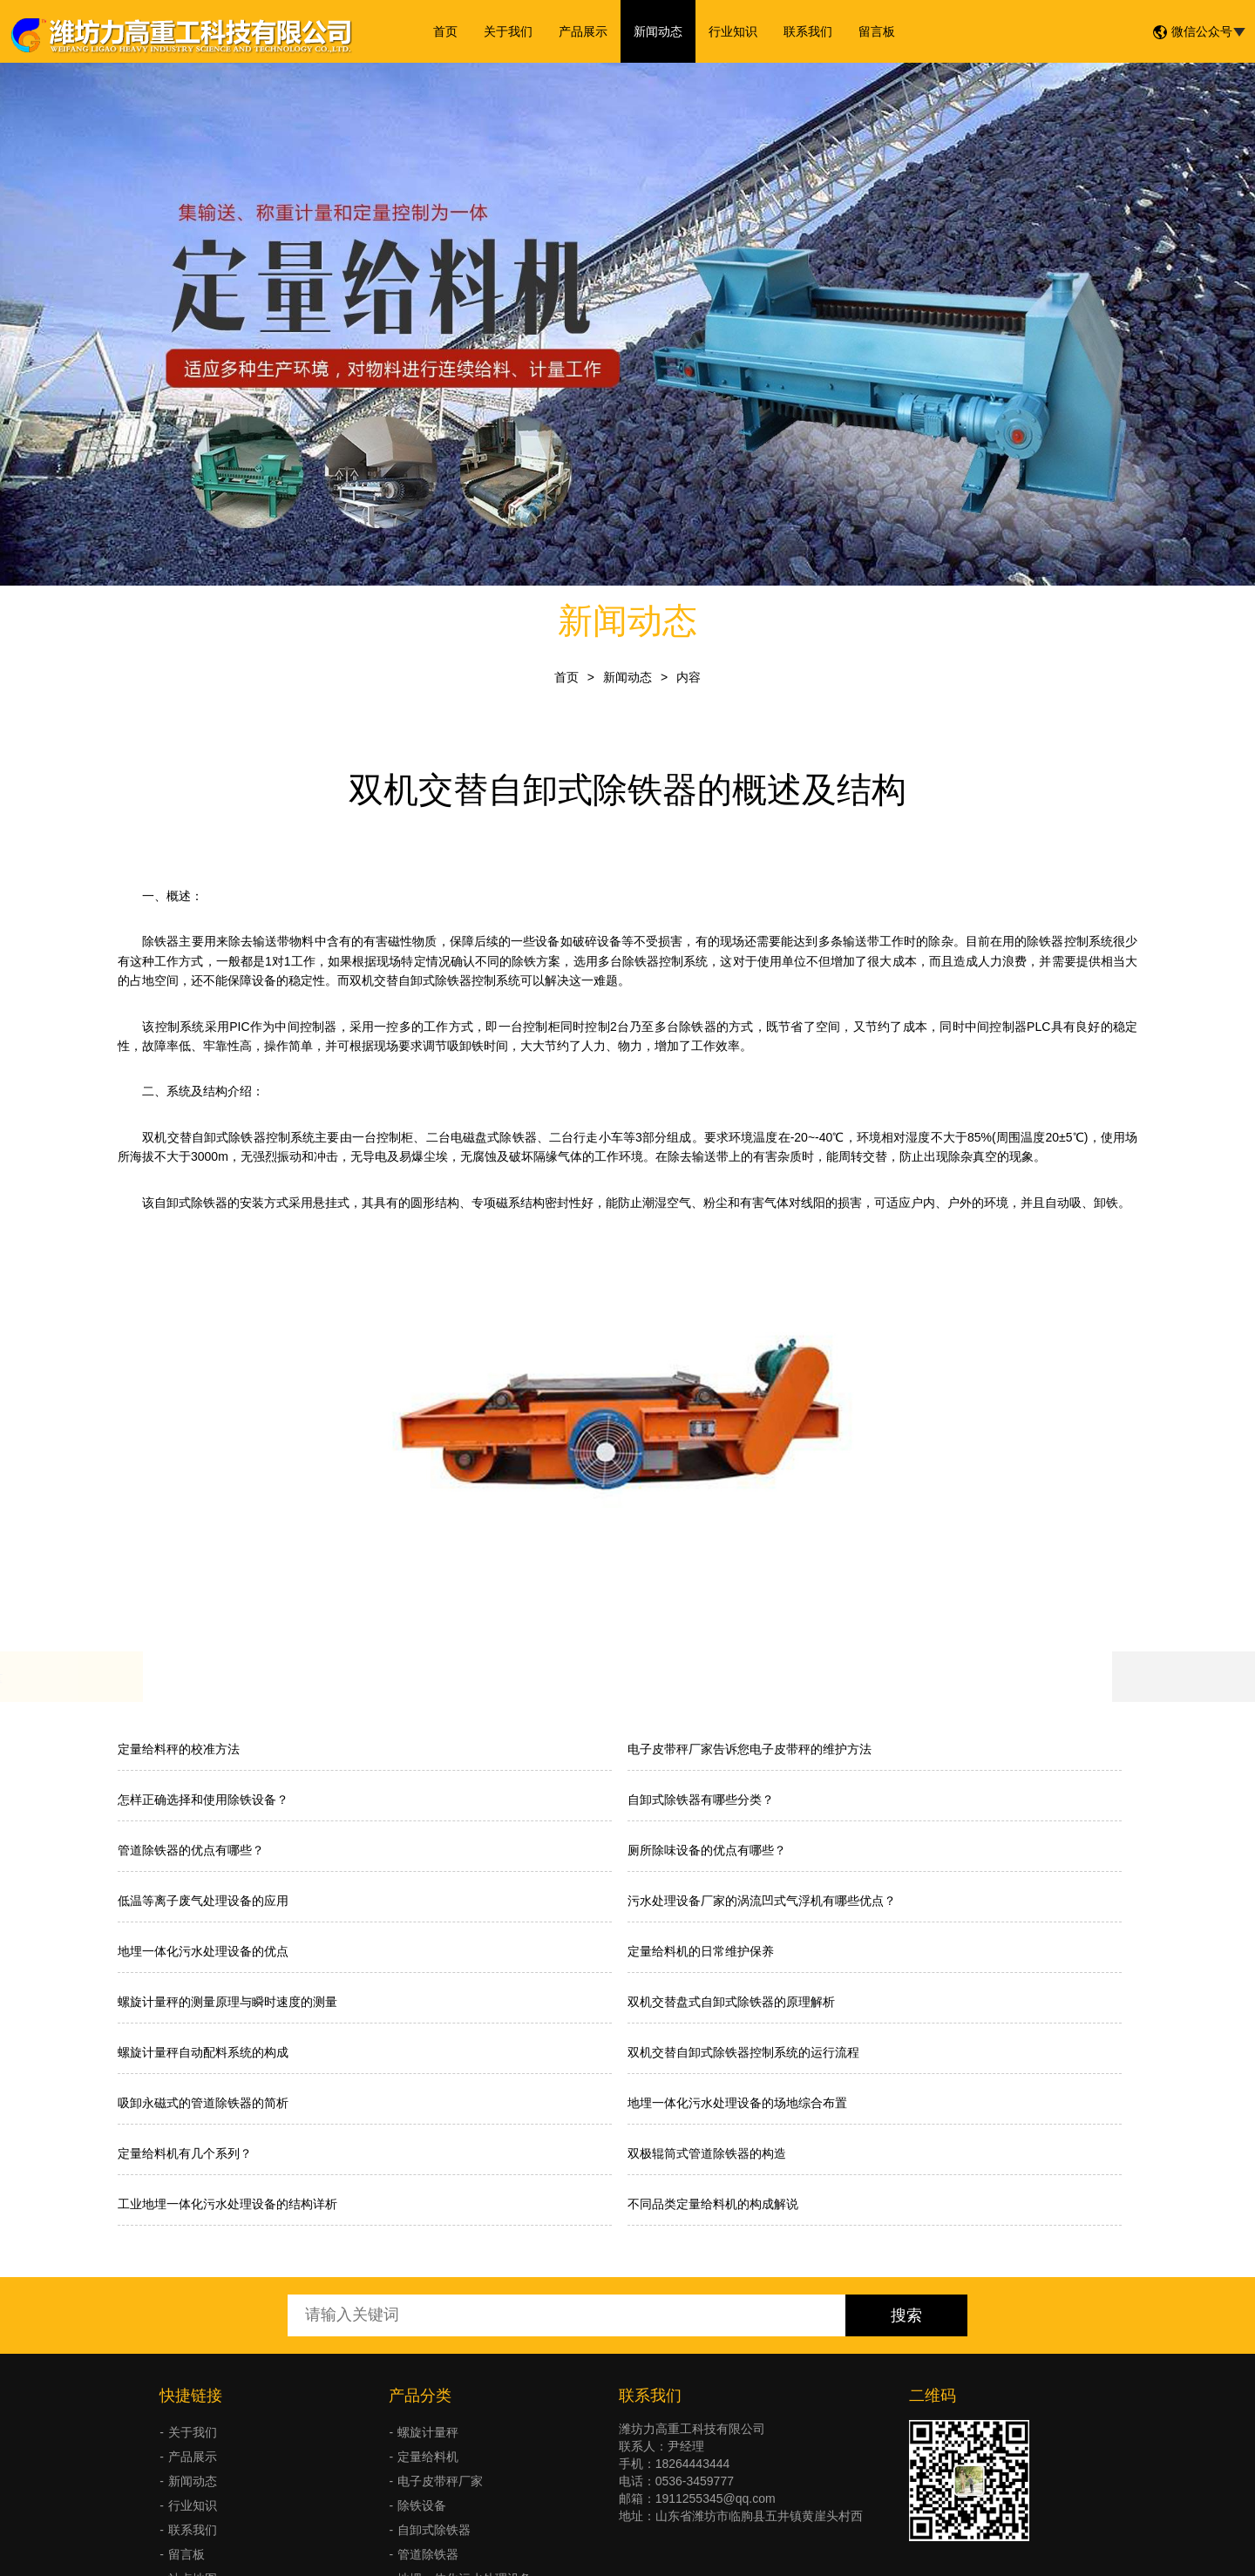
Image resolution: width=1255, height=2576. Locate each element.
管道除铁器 (427, 2554)
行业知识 (733, 31)
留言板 (876, 31)
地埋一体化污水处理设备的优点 (203, 1951)
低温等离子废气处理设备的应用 (203, 1901)
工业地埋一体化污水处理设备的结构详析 (227, 2204)
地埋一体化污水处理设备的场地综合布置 (737, 2103)
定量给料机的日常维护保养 (701, 1951)
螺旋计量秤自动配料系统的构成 (203, 2052)
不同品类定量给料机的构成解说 (713, 2204)
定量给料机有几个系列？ (185, 2153)
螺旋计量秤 (427, 2432)
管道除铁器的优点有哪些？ (191, 1850)
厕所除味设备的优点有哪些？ (707, 1850)
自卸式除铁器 (434, 2530)
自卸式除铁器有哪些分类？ (701, 1800)
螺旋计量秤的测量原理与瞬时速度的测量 (227, 2002)
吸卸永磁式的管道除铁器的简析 (203, 2103)
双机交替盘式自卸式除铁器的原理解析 (731, 2002)
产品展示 (583, 31)
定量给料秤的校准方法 (179, 1749)
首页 (445, 31)
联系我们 (808, 31)
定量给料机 (427, 2457)
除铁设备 (421, 2505)
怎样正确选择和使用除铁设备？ (203, 1800)
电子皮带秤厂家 (440, 2481)
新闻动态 (658, 31)
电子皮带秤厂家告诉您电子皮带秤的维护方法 (750, 1749)
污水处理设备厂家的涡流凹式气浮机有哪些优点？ (762, 1901)
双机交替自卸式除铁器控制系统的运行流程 (743, 2052)
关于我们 (508, 31)
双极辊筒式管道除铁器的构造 (707, 2153)
